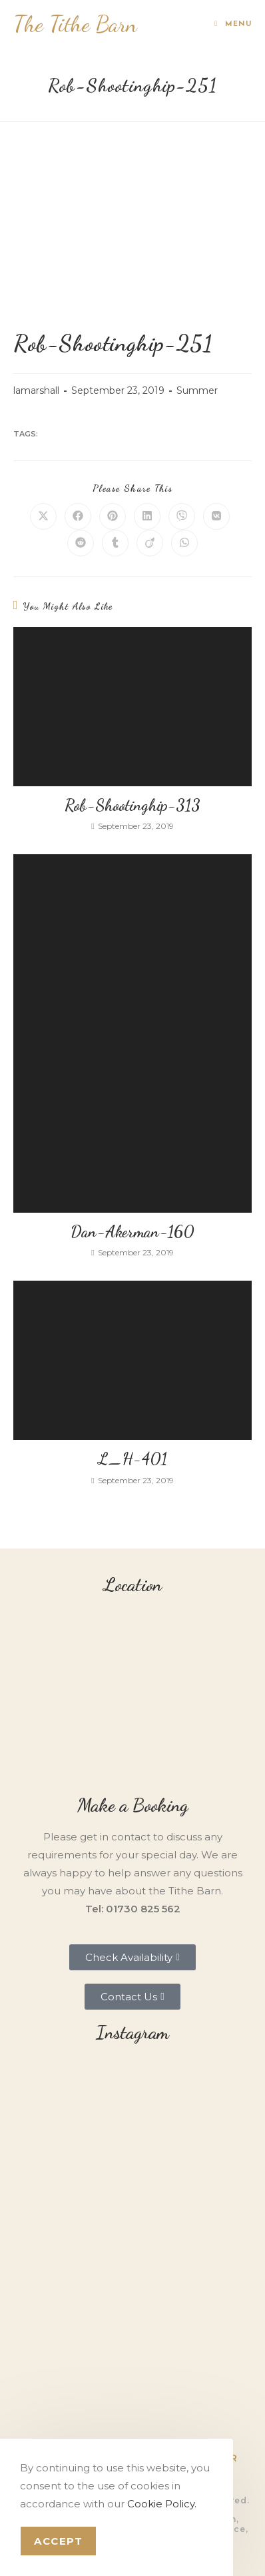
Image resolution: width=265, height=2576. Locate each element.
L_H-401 (132, 1459)
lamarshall (36, 390)
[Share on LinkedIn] (147, 516)
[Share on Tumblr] (115, 543)
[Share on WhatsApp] (184, 543)
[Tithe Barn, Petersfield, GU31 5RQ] (132, 1694)
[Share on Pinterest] (112, 516)
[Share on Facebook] (78, 516)
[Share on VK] (216, 516)
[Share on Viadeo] (149, 543)
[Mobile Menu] (233, 24)
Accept (58, 2541)
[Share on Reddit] (80, 543)
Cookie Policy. (161, 2503)
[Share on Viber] (181, 516)
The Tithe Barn (75, 24)
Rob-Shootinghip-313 (132, 805)
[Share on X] (43, 516)
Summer (197, 390)
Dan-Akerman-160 (132, 1231)
